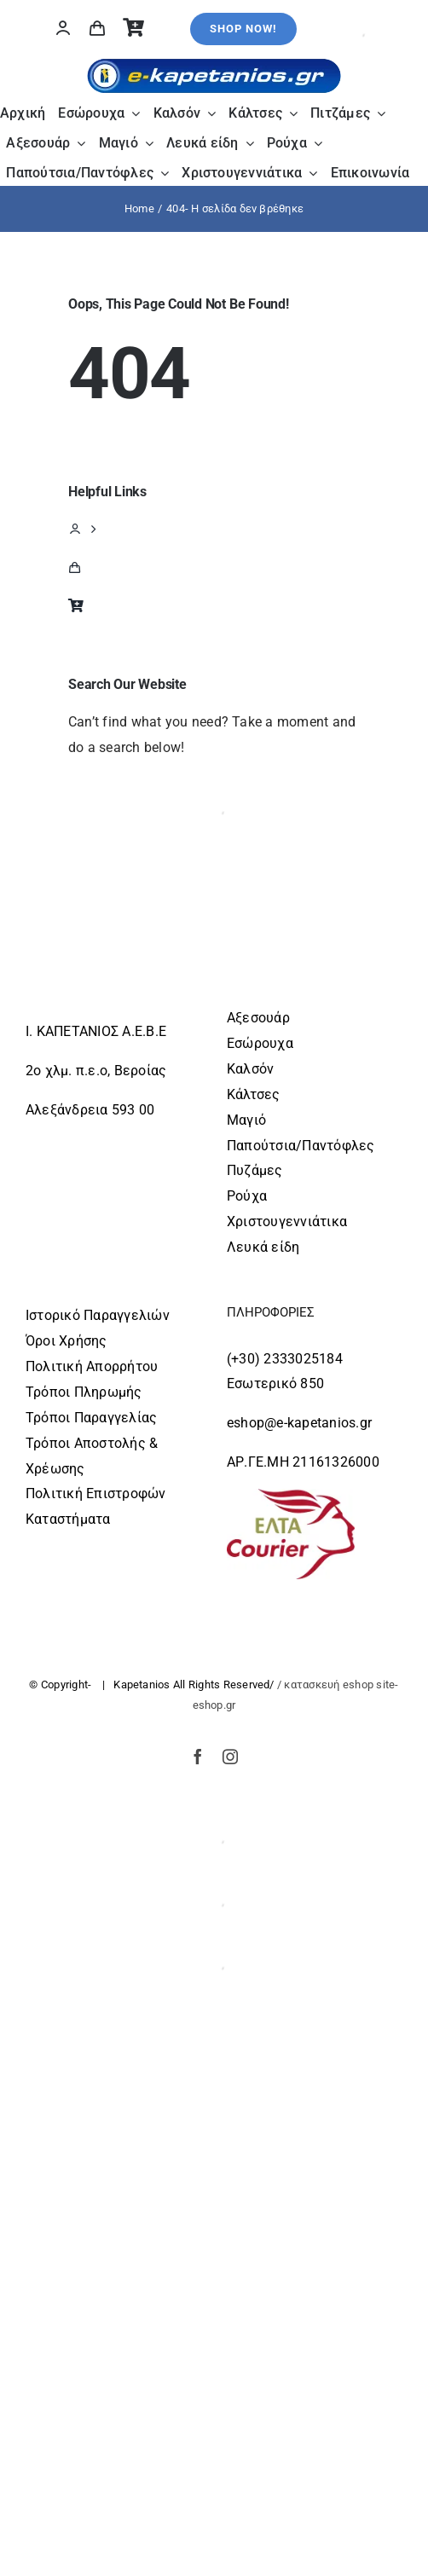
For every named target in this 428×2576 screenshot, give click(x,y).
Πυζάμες (255, 1170)
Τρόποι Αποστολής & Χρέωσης (92, 1456)
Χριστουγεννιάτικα (287, 1221)
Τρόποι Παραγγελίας (91, 1418)
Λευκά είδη (263, 1247)
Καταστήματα (68, 1519)
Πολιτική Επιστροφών (96, 1493)
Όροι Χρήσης (66, 1341)
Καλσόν (250, 1069)
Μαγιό (246, 1120)
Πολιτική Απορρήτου (92, 1366)
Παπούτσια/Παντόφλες (301, 1145)
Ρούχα (247, 1196)
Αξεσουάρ (258, 1018)
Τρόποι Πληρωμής (84, 1392)
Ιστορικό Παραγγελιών (98, 1315)
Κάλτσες (254, 1094)
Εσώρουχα (260, 1043)
